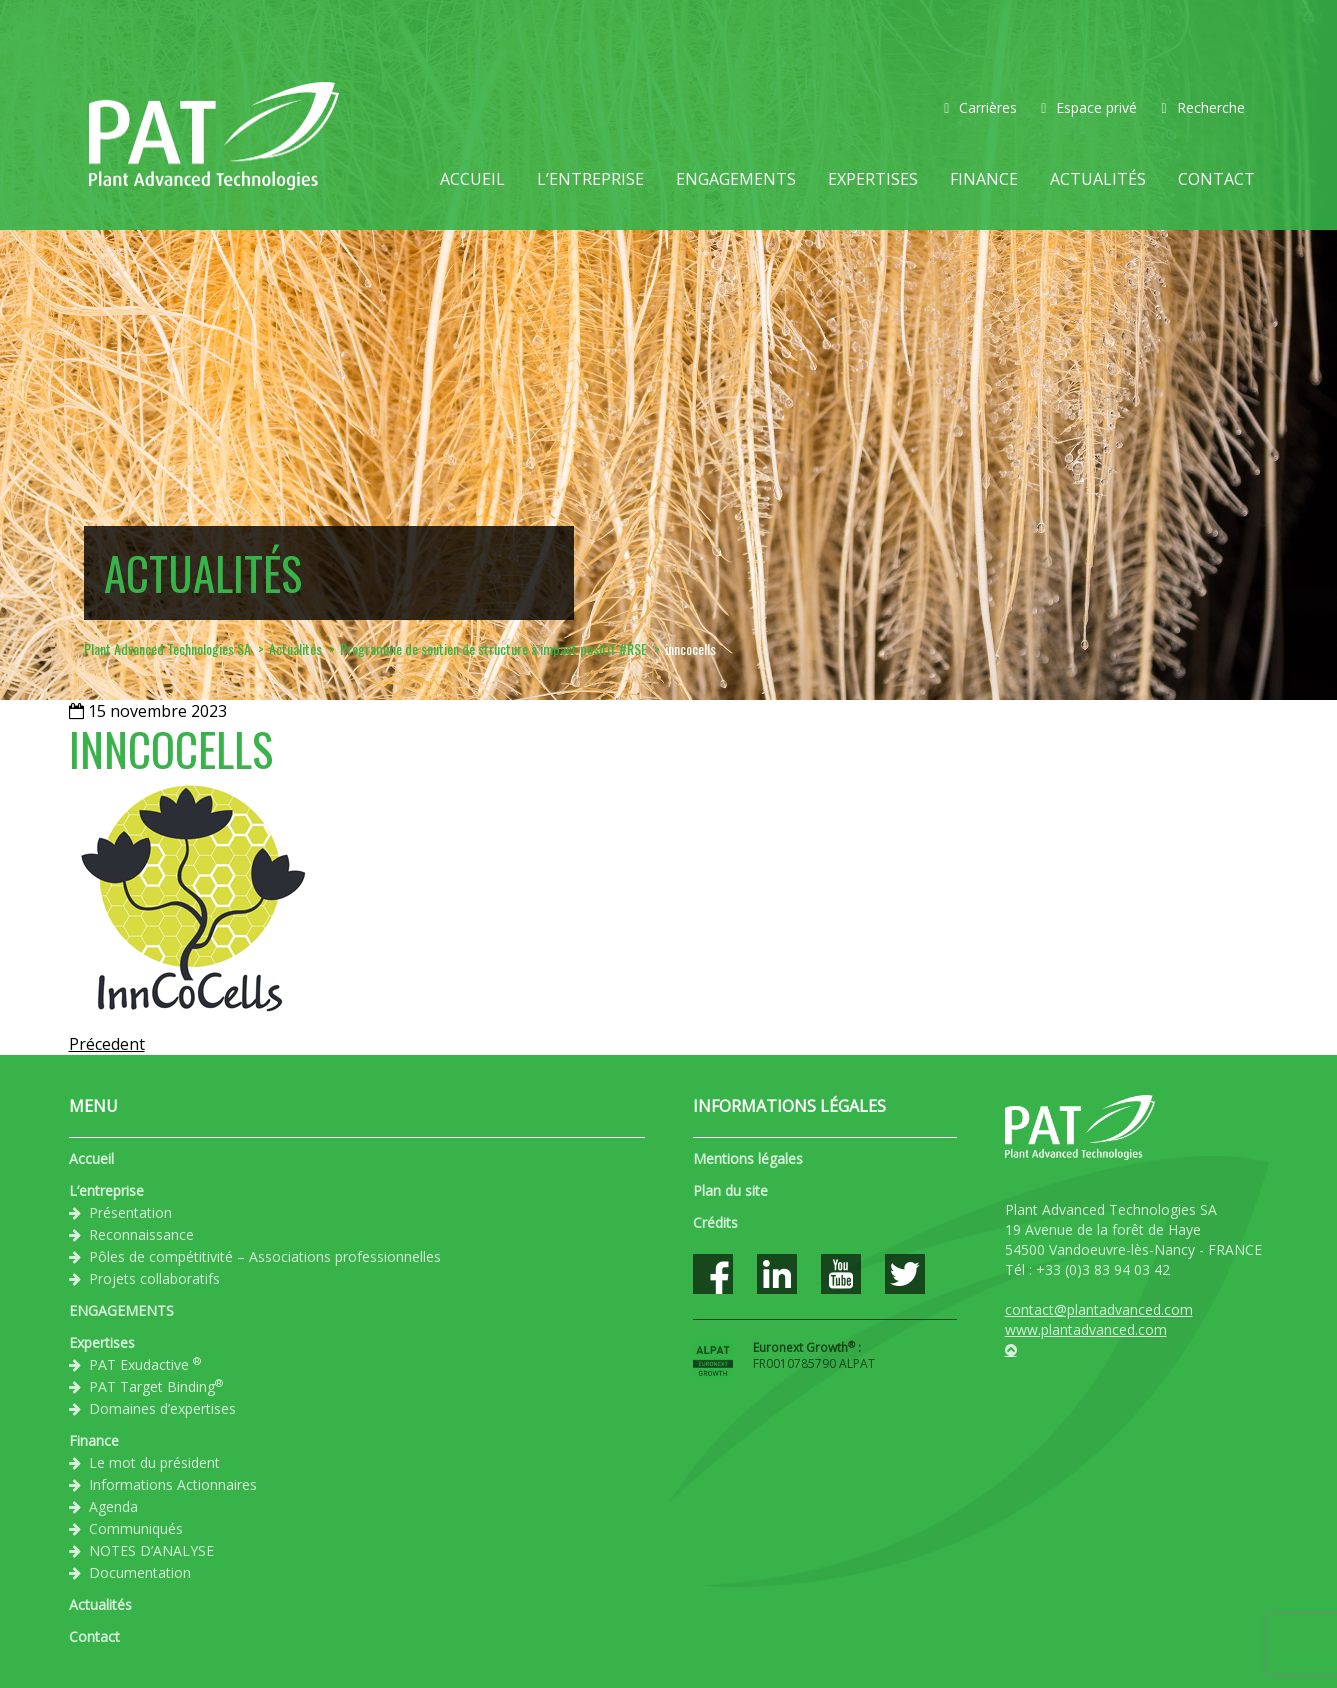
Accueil (472, 179)
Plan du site (730, 1190)
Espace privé (1089, 107)
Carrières (980, 107)
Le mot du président (154, 1462)
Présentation (130, 1212)
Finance (984, 179)
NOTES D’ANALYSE (151, 1550)
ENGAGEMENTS (736, 179)
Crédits (715, 1222)
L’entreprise (590, 179)
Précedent (107, 1044)
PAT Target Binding (156, 1386)
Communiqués (136, 1528)
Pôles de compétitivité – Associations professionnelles (265, 1256)
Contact (1216, 179)
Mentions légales (748, 1158)
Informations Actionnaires (173, 1484)
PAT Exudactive (145, 1364)
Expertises (873, 179)
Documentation (140, 1572)
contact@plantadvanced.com (1099, 1309)
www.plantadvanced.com (1086, 1329)
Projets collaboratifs (154, 1278)
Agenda (113, 1506)
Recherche (1202, 107)
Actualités (1098, 179)
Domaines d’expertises (162, 1408)
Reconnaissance (141, 1234)
